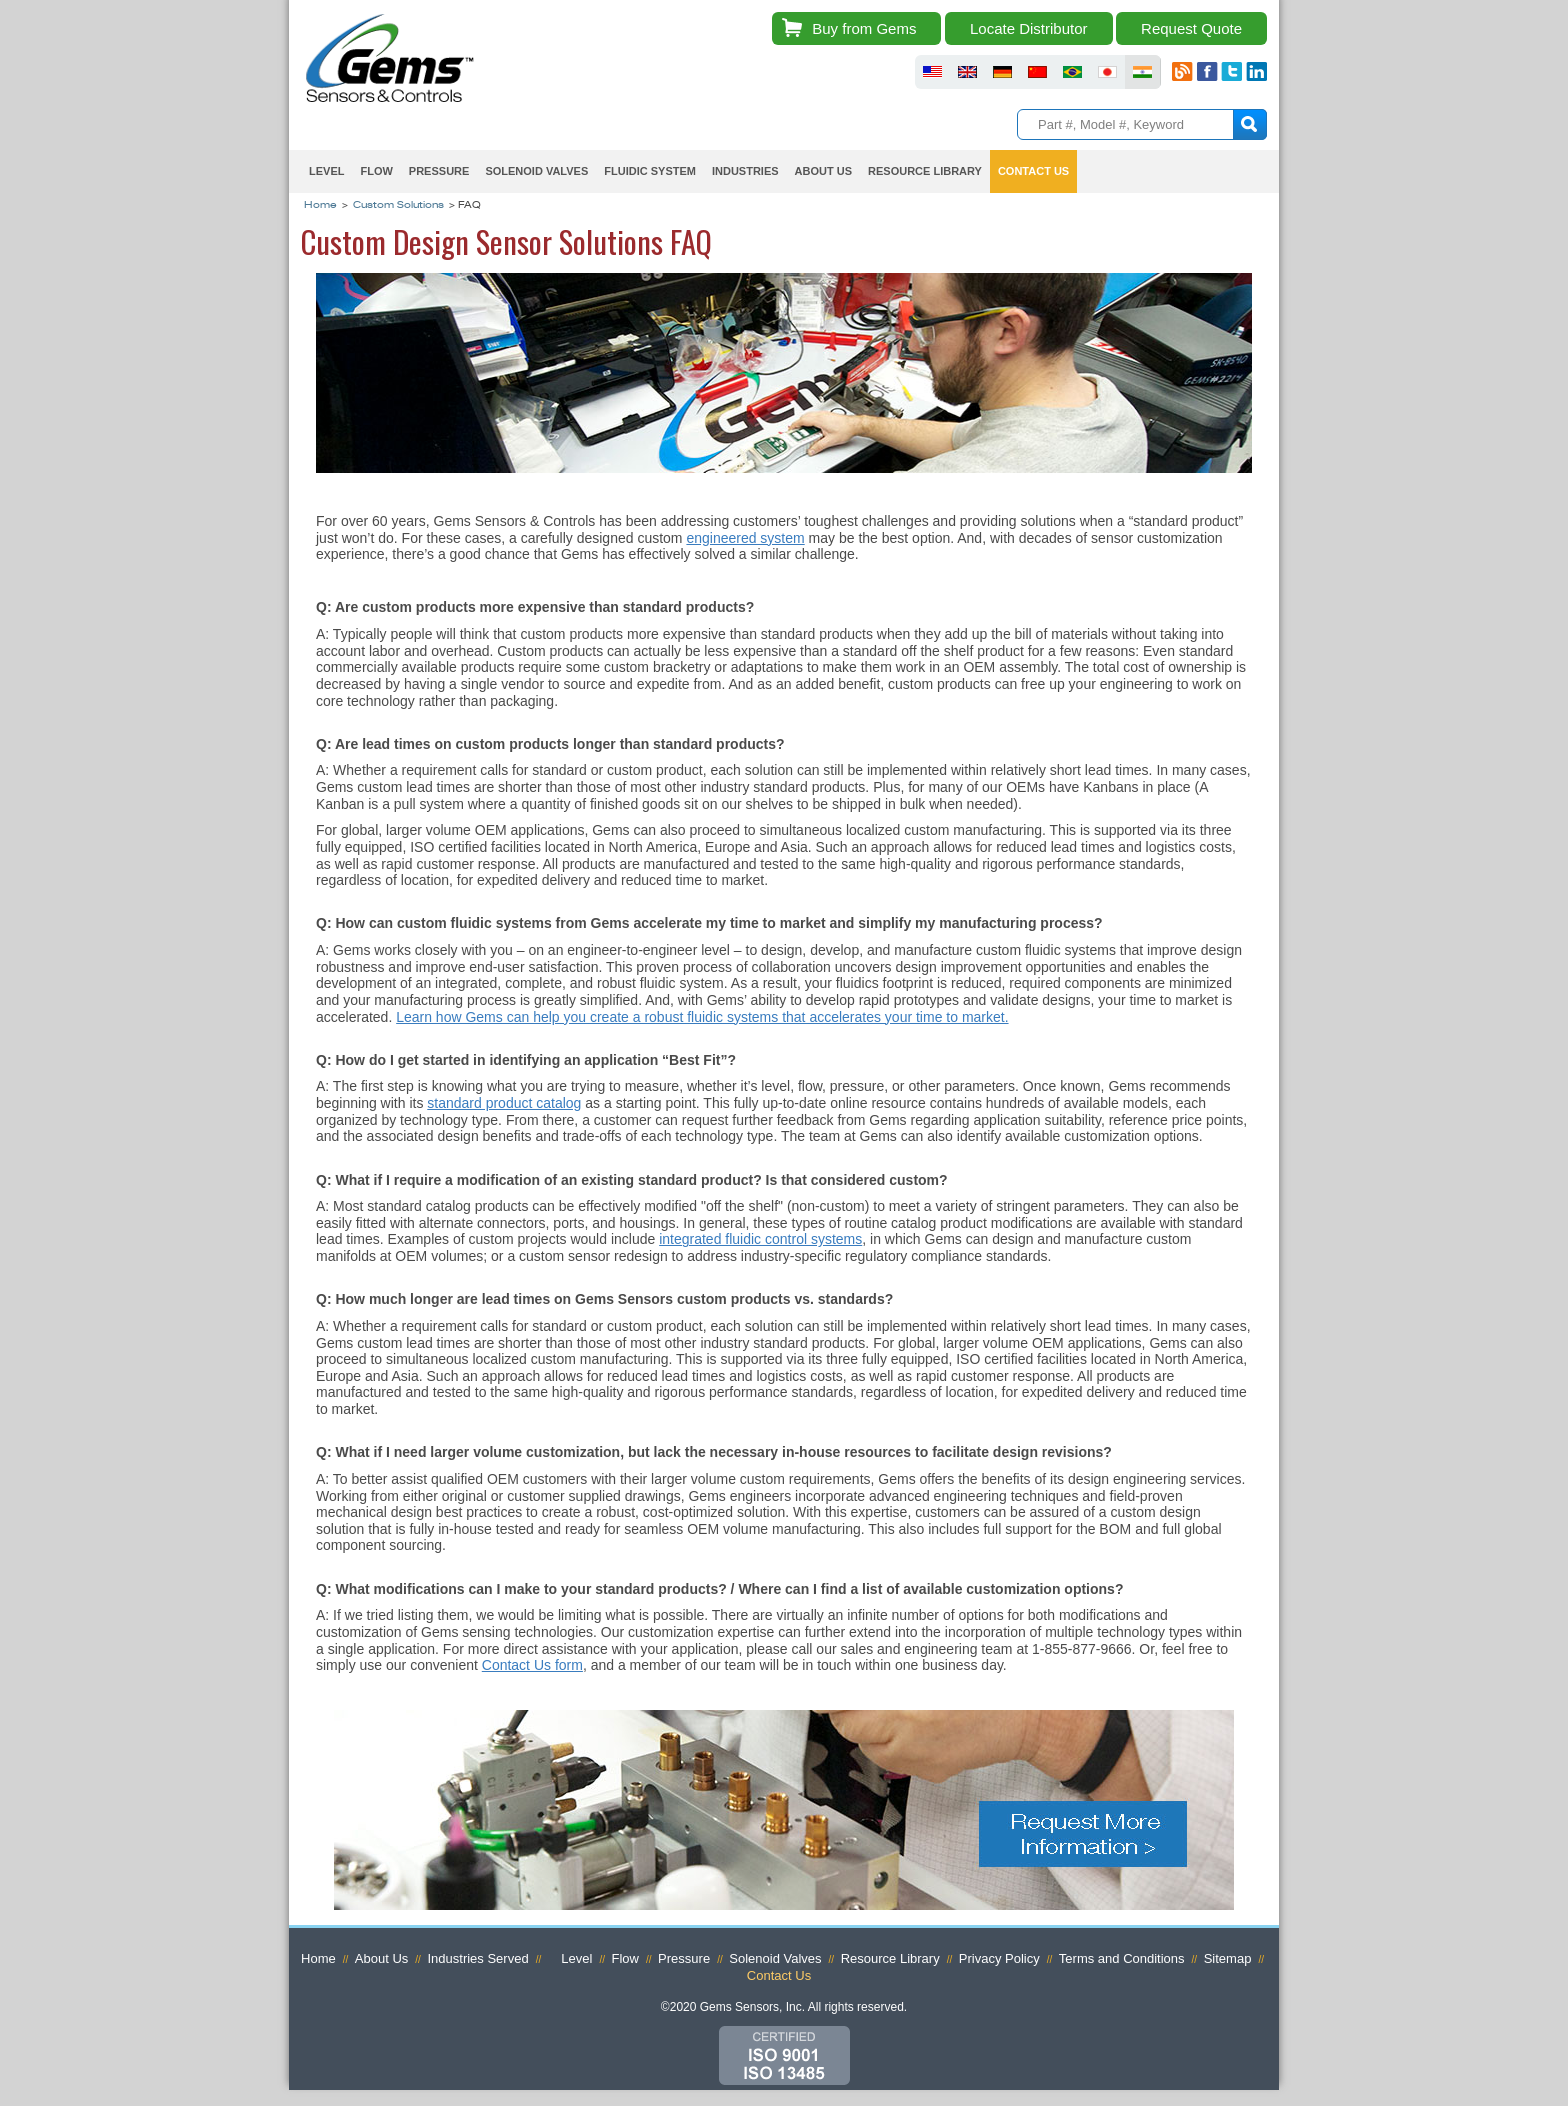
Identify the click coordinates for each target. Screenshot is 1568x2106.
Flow (376, 171)
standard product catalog (504, 1103)
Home (320, 206)
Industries (745, 171)
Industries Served (477, 1958)
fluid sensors (932, 72)
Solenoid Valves (536, 171)
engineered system (745, 538)
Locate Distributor (1029, 28)
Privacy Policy (999, 1958)
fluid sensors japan (1107, 72)
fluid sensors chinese (1037, 72)
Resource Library (925, 171)
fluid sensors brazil (1072, 72)
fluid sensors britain (967, 72)
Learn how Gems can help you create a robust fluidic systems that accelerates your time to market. (702, 1017)
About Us (823, 171)
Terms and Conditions (1122, 1958)
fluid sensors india (1142, 72)
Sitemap (1228, 1958)
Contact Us (1033, 171)
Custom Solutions (398, 206)
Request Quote (1191, 28)
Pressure (439, 171)
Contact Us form (532, 1665)
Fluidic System (650, 171)
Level (326, 171)
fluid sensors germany (1002, 72)
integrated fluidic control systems (760, 1239)
